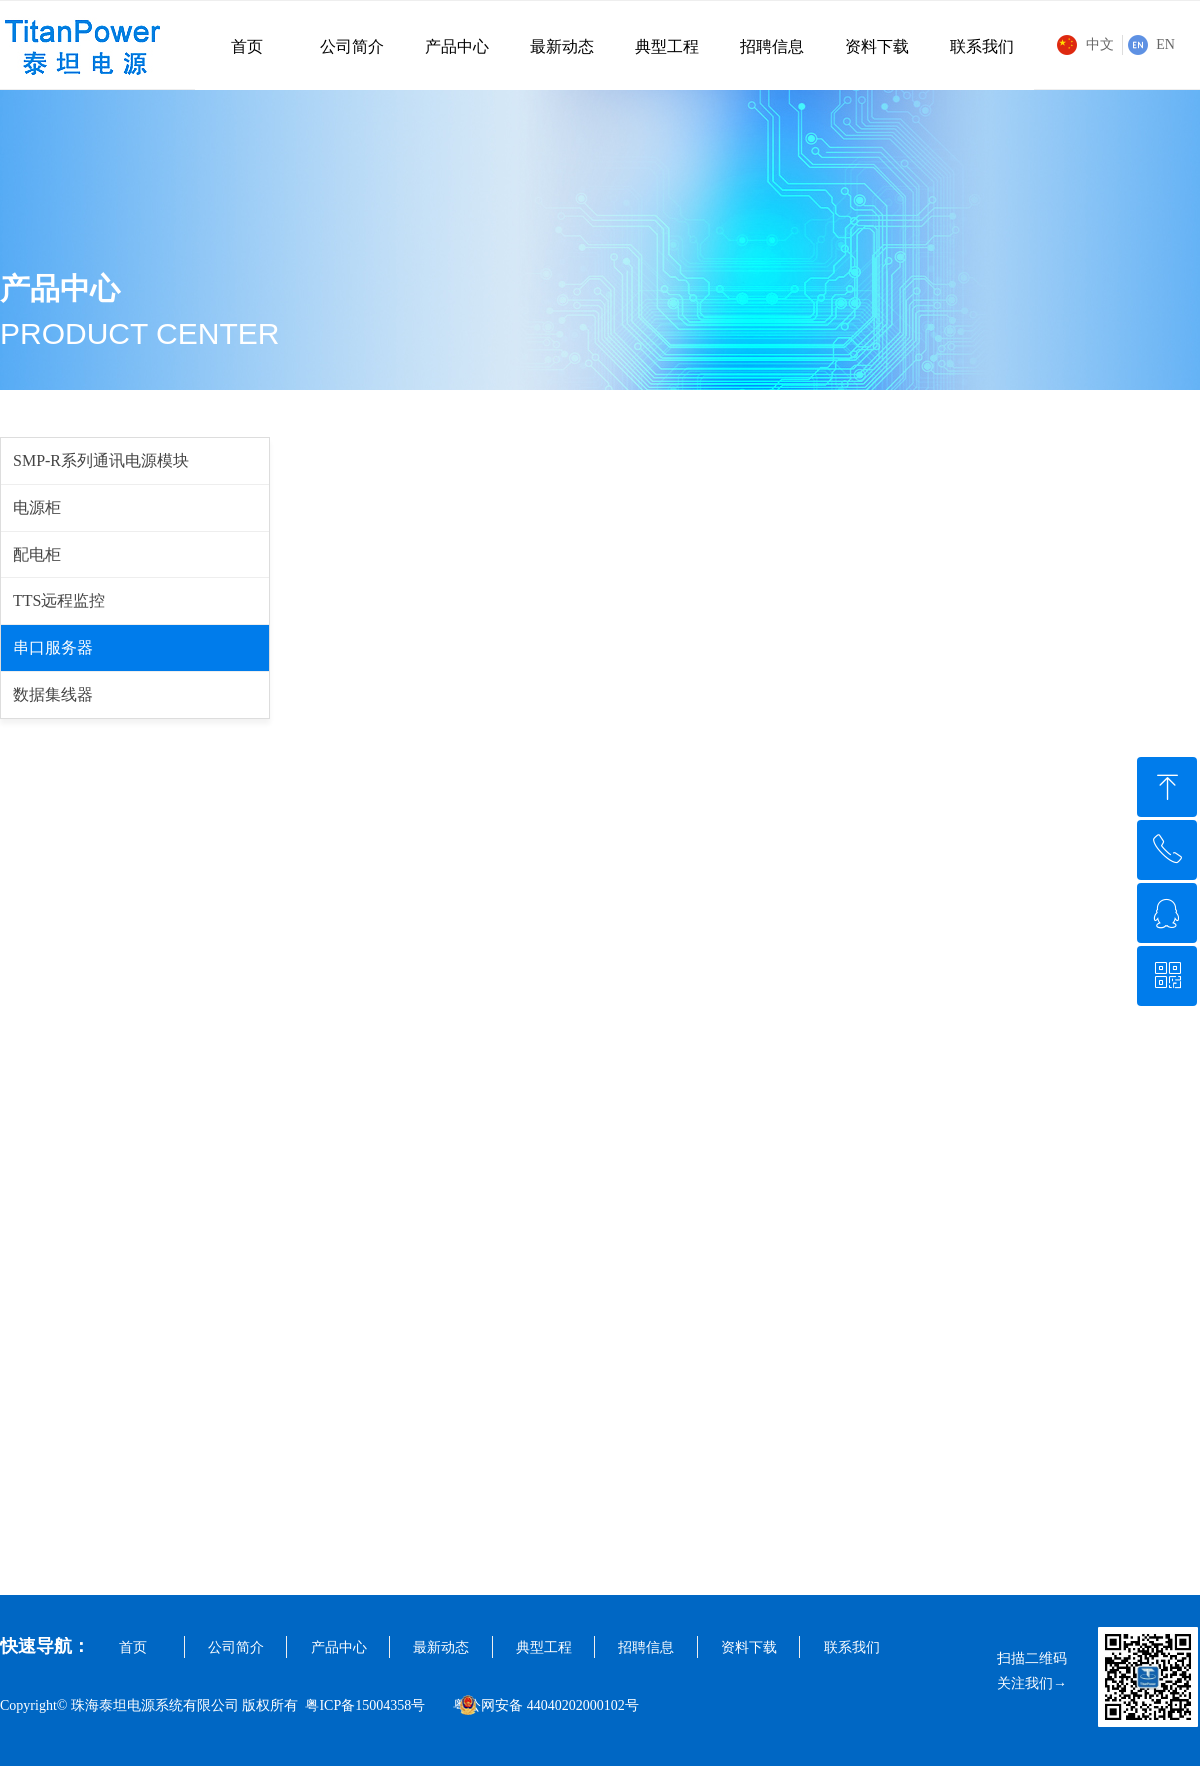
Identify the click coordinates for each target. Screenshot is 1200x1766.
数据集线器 (53, 694)
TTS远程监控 (59, 600)
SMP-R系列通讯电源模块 (101, 460)
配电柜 (37, 554)
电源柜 (37, 507)
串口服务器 (53, 647)
